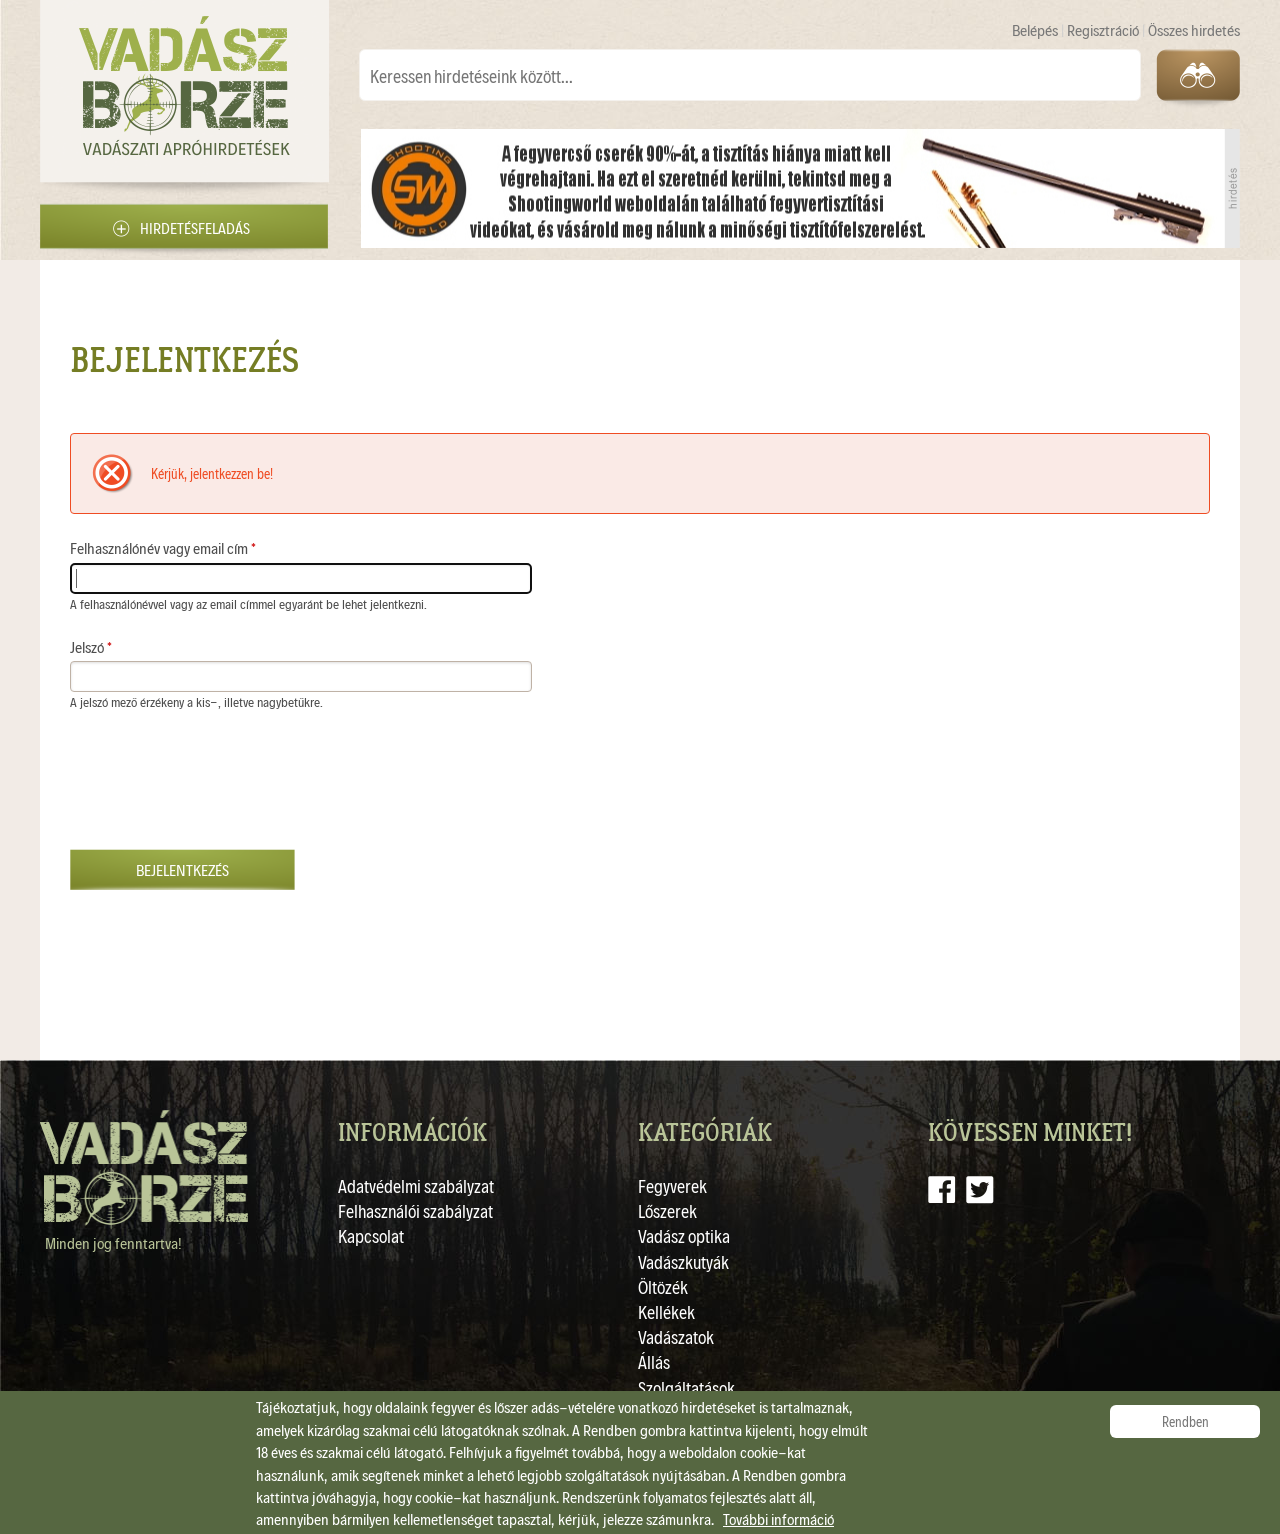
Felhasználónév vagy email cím (163, 547)
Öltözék (663, 1286)
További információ (778, 1518)
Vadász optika (684, 1235)
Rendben (1185, 1421)
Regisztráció (1104, 29)
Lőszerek (667, 1210)
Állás (654, 1361)
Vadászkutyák (683, 1261)
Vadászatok (676, 1336)
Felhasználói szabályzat (415, 1210)
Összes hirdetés (1194, 29)
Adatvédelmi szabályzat (416, 1185)
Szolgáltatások (686, 1387)
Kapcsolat (371, 1235)
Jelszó (91, 646)
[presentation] (222, 790)
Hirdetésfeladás (195, 227)
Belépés (1036, 29)
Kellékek (666, 1311)
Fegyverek (672, 1185)
